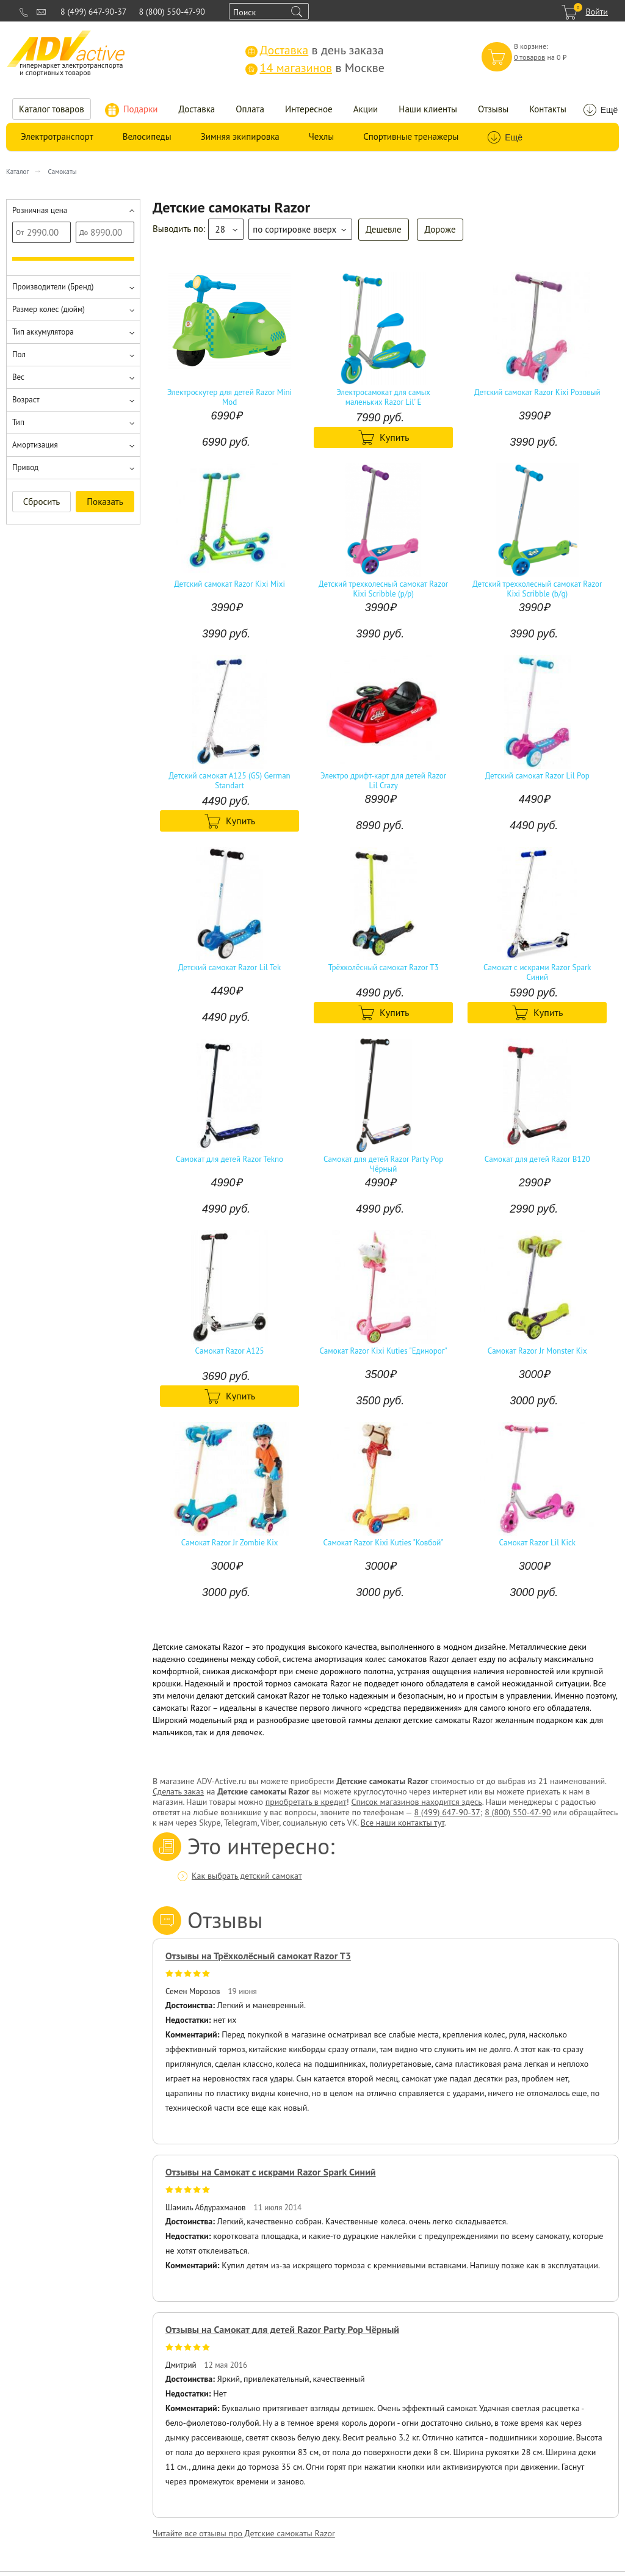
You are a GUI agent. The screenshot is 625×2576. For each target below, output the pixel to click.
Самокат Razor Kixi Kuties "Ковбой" (383, 1543)
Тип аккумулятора (43, 332)
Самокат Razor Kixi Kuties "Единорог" (383, 1351)
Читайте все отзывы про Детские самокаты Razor (244, 2533)
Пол (19, 354)
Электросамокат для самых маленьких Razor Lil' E (383, 397)
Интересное (309, 109)
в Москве (315, 68)
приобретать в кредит (306, 1801)
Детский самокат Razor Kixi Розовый (537, 392)
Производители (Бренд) (52, 286)
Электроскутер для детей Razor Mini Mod (229, 397)
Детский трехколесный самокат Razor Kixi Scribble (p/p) (383, 589)
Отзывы (493, 109)
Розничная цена (39, 210)
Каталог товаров (51, 109)
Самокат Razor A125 (229, 1351)
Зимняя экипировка (240, 136)
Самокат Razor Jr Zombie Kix (229, 1543)
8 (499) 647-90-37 (93, 11)
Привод (25, 467)
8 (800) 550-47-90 (171, 11)
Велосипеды (147, 136)
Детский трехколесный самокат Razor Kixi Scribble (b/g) (537, 589)
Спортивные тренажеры (410, 136)
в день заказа (314, 50)
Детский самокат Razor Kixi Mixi (229, 584)
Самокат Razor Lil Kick (537, 1543)
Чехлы (321, 136)
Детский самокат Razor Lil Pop (537, 776)
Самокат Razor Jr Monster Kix (537, 1351)
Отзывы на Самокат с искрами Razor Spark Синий (270, 2172)
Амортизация (35, 445)
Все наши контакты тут (402, 1822)
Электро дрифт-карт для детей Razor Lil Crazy (383, 781)
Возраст (26, 399)
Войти (596, 11)
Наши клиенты (428, 109)
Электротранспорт (57, 136)
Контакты (547, 109)
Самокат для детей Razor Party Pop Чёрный (383, 1164)
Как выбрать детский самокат (247, 1875)
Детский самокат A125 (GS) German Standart (229, 781)
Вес (18, 377)
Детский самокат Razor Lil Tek (229, 968)
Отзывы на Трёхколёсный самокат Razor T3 (258, 1956)
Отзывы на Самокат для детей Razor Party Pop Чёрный (282, 2329)
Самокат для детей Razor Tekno (229, 1159)
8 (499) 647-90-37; (448, 1812)
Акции (365, 109)
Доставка (197, 109)
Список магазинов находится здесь (416, 1801)
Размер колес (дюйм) (48, 309)
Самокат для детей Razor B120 (537, 1159)
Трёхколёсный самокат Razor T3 (383, 968)
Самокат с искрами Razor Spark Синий (537, 972)
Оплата (250, 109)
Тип (18, 422)
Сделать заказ (178, 1791)
